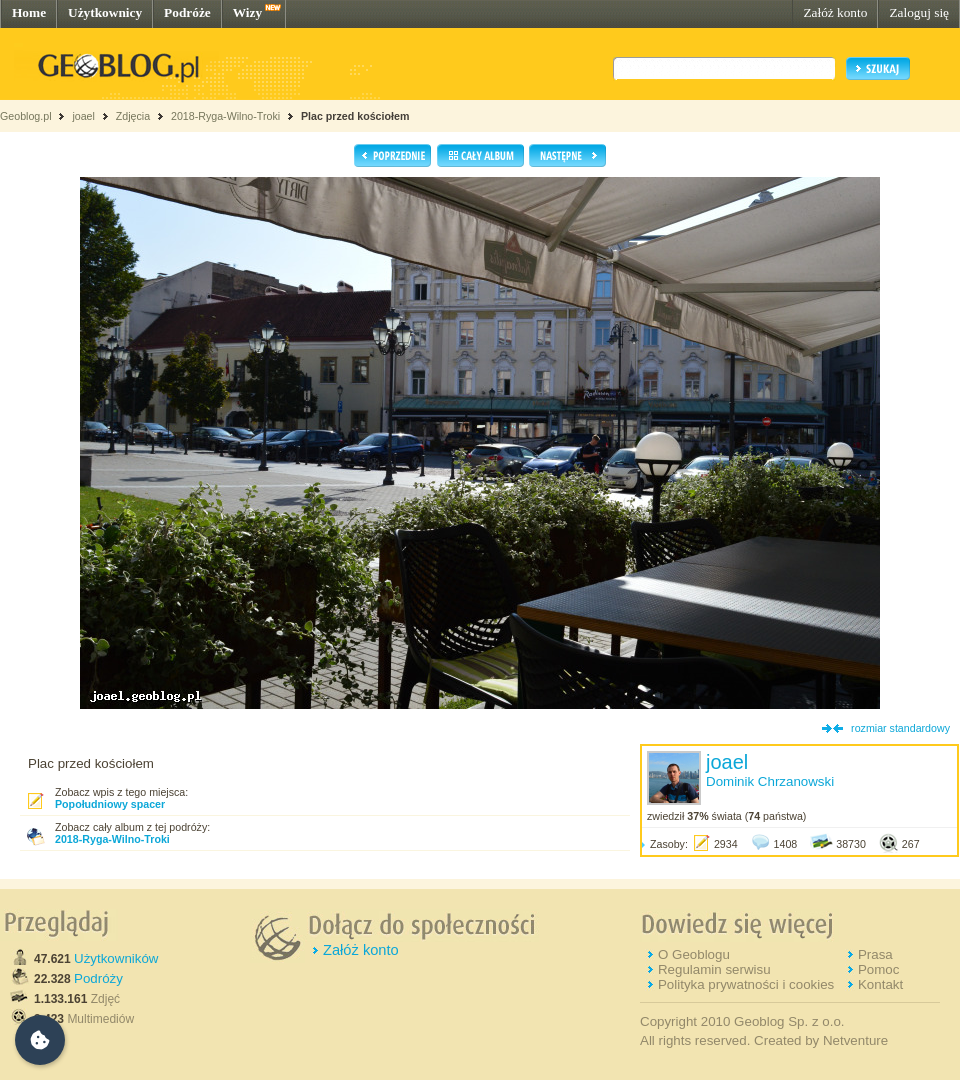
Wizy (247, 12)
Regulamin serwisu (714, 969)
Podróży (98, 978)
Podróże (187, 12)
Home (29, 12)
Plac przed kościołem (355, 116)
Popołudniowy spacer (110, 804)
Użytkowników (116, 958)
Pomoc (878, 969)
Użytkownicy (105, 12)
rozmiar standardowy (900, 728)
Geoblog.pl (26, 116)
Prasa (875, 954)
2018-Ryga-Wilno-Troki (225, 116)
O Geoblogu (694, 954)
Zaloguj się (919, 12)
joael (83, 116)
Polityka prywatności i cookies (746, 984)
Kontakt (880, 984)
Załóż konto (835, 12)
